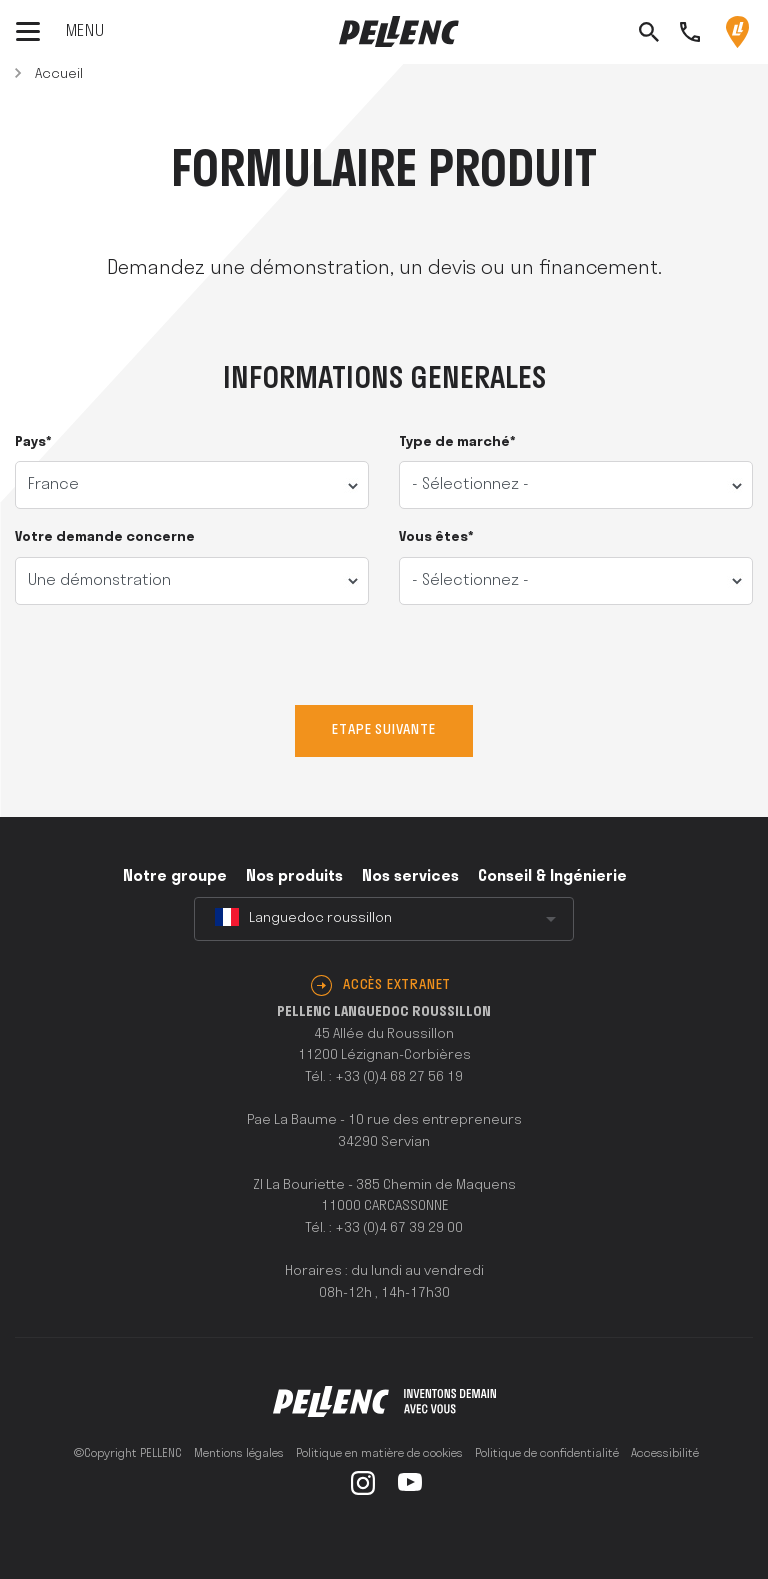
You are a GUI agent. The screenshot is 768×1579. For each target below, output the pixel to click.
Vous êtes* (436, 537)
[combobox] (384, 919)
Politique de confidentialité (547, 1454)
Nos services (410, 877)
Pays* (33, 442)
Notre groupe (175, 877)
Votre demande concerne (105, 537)
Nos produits (294, 877)
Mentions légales (239, 1454)
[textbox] (384, 919)
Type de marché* (457, 442)
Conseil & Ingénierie (552, 877)
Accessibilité (665, 1454)
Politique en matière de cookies (379, 1454)
